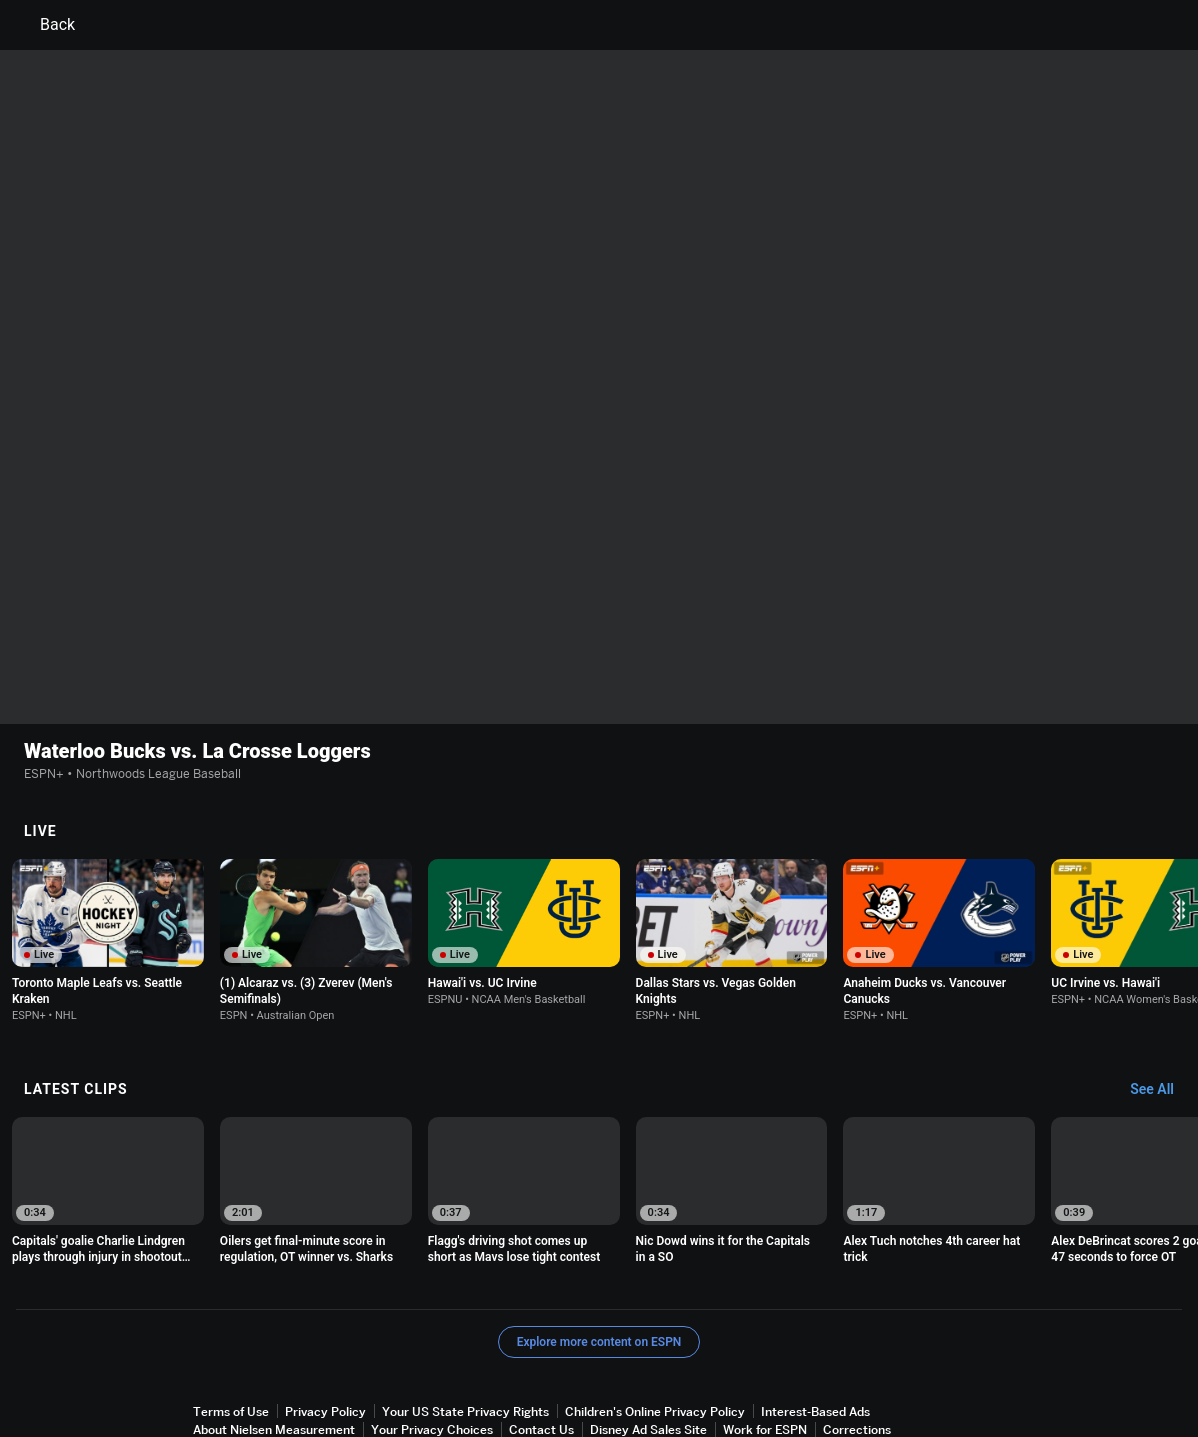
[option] (108, 856)
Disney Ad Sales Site (648, 1345)
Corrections (857, 1345)
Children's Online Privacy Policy (655, 1327)
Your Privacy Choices (432, 1345)
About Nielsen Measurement (274, 1345)
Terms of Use (231, 1327)
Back (45, 25)
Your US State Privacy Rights (465, 1327)
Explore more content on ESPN (599, 1258)
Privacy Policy (325, 1327)
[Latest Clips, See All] (1161, 1006)
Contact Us (541, 1345)
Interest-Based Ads (815, 1327)
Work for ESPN (765, 1345)
